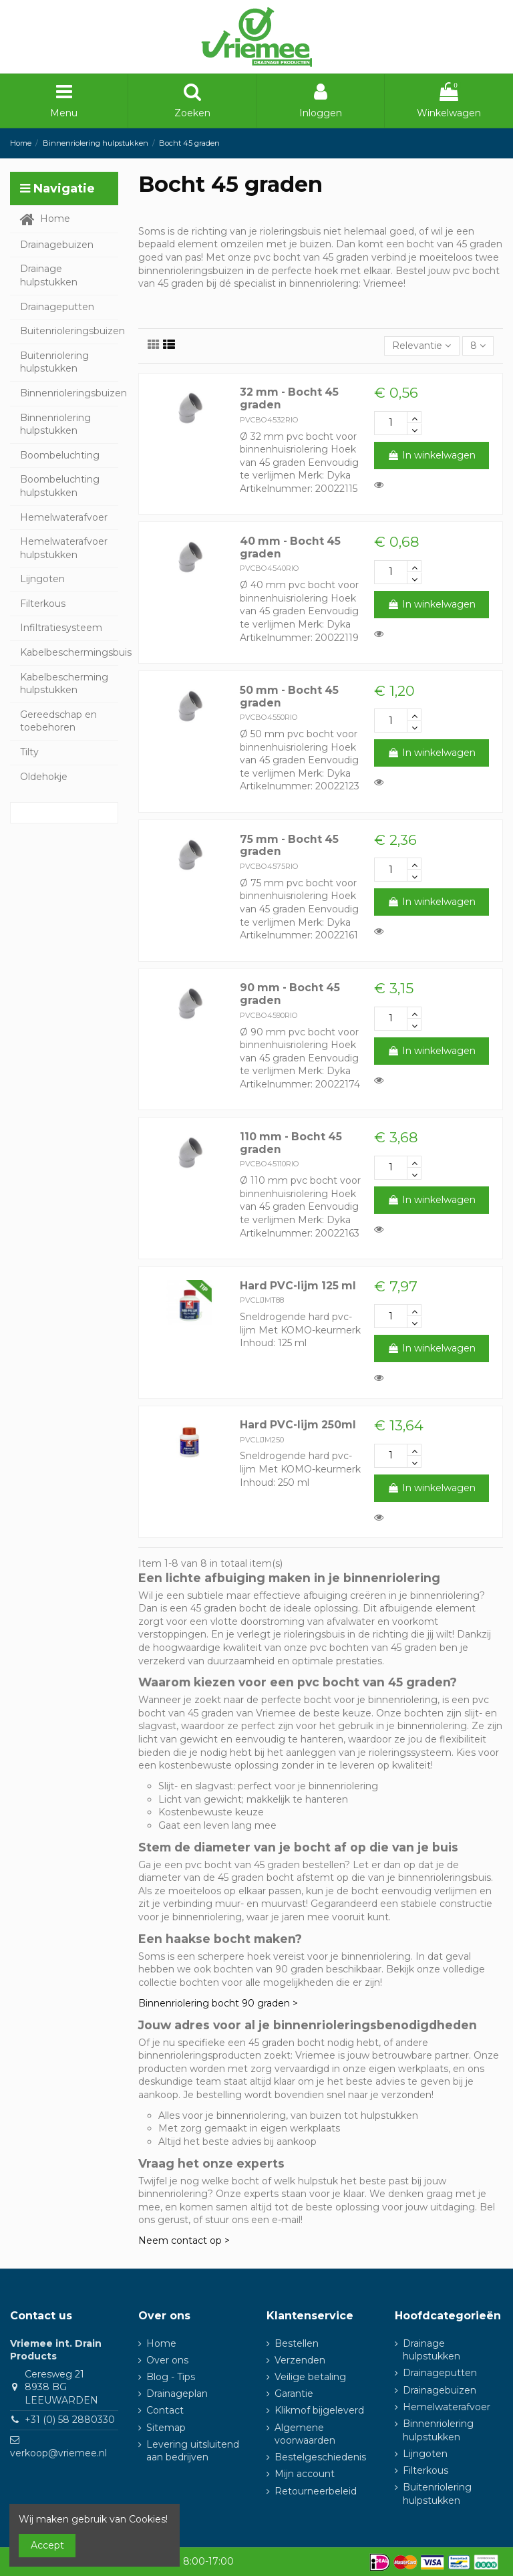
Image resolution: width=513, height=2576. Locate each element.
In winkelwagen (431, 455)
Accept (47, 2545)
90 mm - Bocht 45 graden (290, 994)
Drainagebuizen (439, 2390)
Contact (165, 2410)
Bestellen (297, 2343)
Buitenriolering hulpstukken (437, 2493)
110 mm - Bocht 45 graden (291, 1143)
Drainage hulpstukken (431, 2350)
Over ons (167, 2360)
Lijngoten (425, 2454)
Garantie (294, 2394)
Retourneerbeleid (316, 2491)
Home (161, 2343)
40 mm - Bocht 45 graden (290, 547)
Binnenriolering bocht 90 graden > (218, 2003)
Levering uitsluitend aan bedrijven (192, 2451)
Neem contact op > (184, 2240)
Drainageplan (177, 2394)
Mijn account (305, 2474)
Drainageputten (440, 2373)
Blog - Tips (170, 2377)
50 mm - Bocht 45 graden (289, 696)
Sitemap (166, 2428)
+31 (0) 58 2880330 (70, 2420)
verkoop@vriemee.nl (58, 2453)
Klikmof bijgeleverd (319, 2410)
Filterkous (425, 2470)
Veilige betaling (310, 2377)
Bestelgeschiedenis (320, 2457)
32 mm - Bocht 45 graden (289, 398)
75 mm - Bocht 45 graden (289, 845)
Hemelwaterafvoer (446, 2407)
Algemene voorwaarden (305, 2434)
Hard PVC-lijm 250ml (298, 1424)
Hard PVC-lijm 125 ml (298, 1285)
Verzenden (300, 2360)
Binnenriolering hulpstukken (438, 2430)
